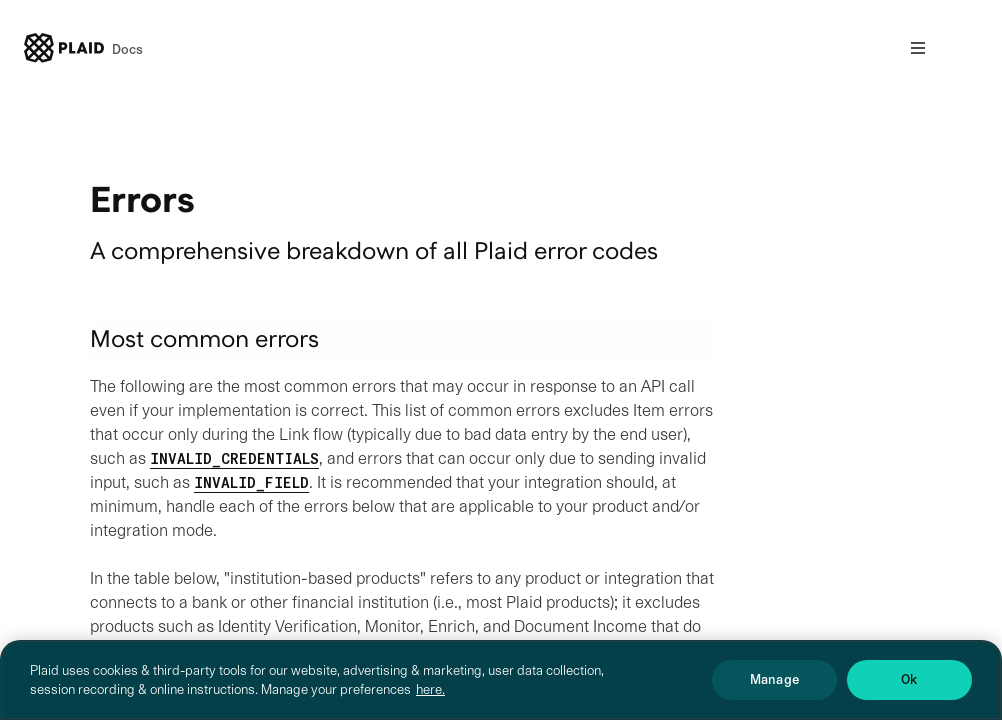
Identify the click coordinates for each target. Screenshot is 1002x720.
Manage (774, 694)
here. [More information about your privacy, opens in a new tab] (430, 703)
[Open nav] (918, 48)
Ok (909, 694)
